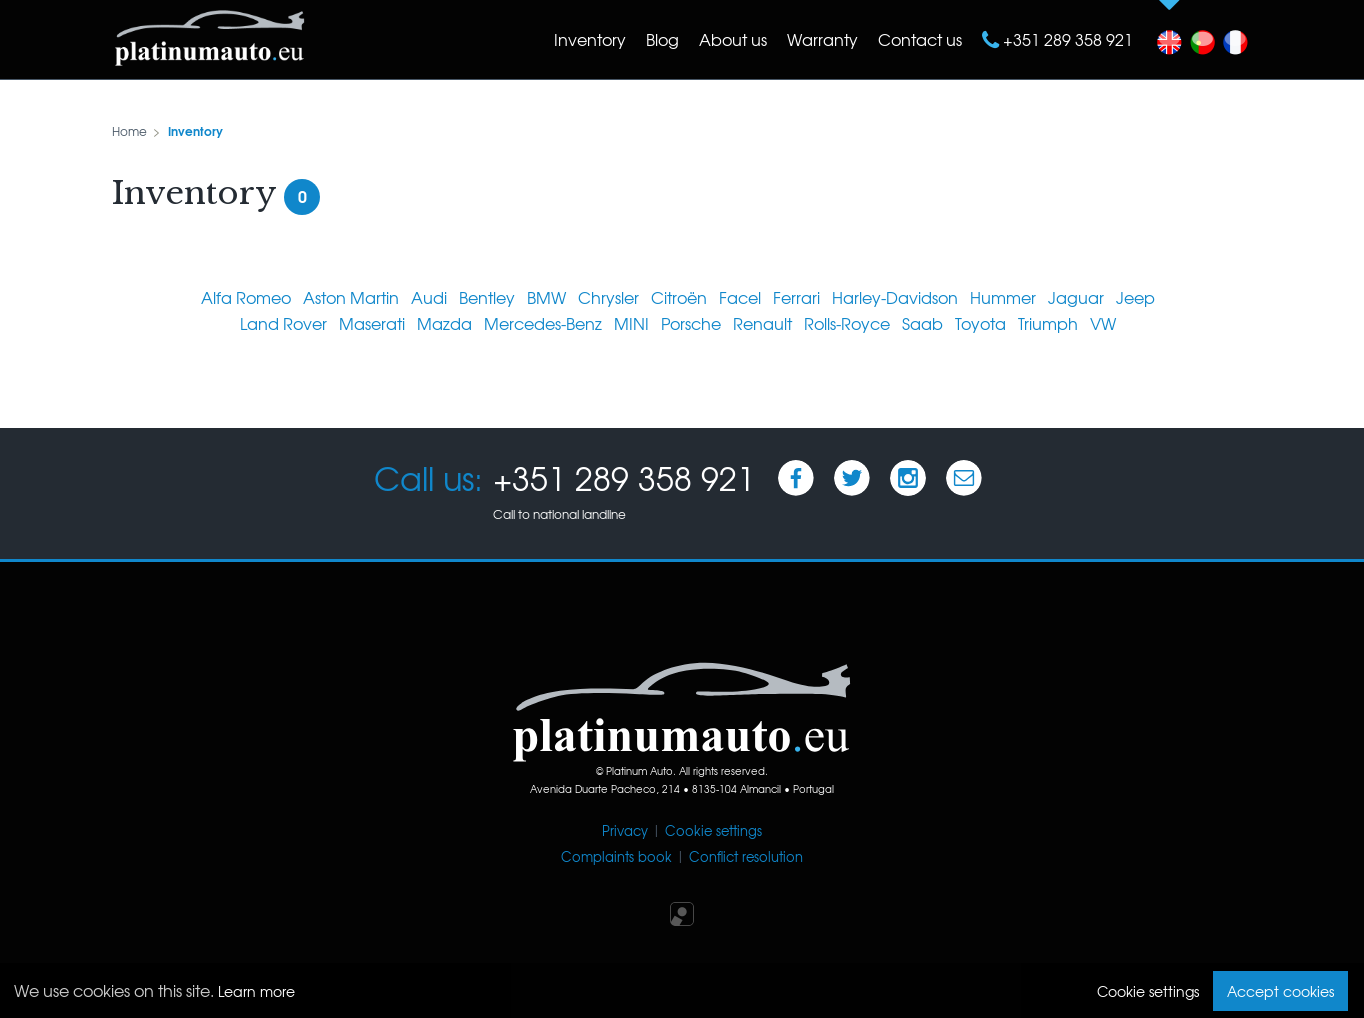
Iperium (682, 914)
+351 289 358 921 (1066, 39)
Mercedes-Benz (543, 323)
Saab (922, 323)
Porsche (691, 323)
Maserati (372, 323)
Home (129, 131)
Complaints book (616, 856)
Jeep (1135, 297)
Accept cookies (1280, 991)
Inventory (590, 39)
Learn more (256, 991)
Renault (762, 323)
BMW (546, 297)
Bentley (487, 297)
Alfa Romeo (246, 297)
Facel (740, 297)
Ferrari (796, 297)
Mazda (444, 323)
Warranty (822, 39)
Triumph (1048, 323)
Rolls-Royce (847, 323)
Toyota (980, 323)
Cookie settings (713, 830)
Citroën (679, 297)
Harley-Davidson (895, 297)
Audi (429, 297)
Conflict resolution (746, 856)
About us (733, 39)
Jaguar (1076, 297)
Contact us (920, 39)
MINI (631, 323)
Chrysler (608, 297)
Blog (662, 39)
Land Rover (283, 323)
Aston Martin (351, 297)
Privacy (625, 830)
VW (1103, 323)
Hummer (1003, 297)
